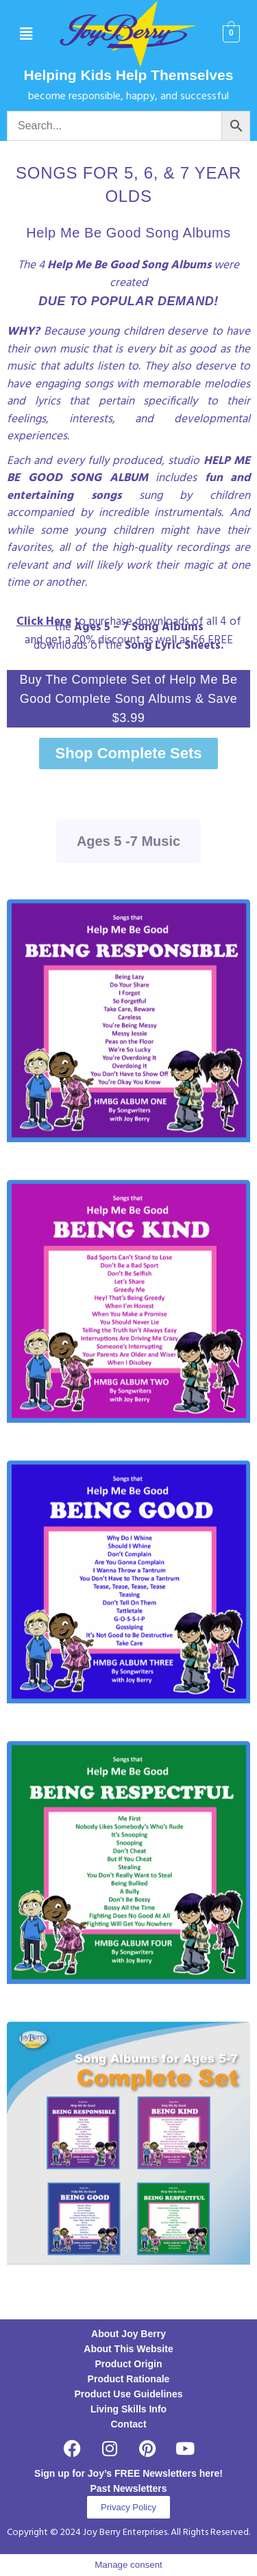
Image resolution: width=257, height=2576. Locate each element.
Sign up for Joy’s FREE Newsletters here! (128, 2473)
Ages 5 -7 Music (128, 841)
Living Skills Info (128, 2409)
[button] (25, 34)
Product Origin (128, 2363)
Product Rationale (129, 2378)
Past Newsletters (128, 2488)
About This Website (128, 2348)
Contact (128, 2424)
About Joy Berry (128, 2333)
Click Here (43, 622)
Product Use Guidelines (129, 2393)
